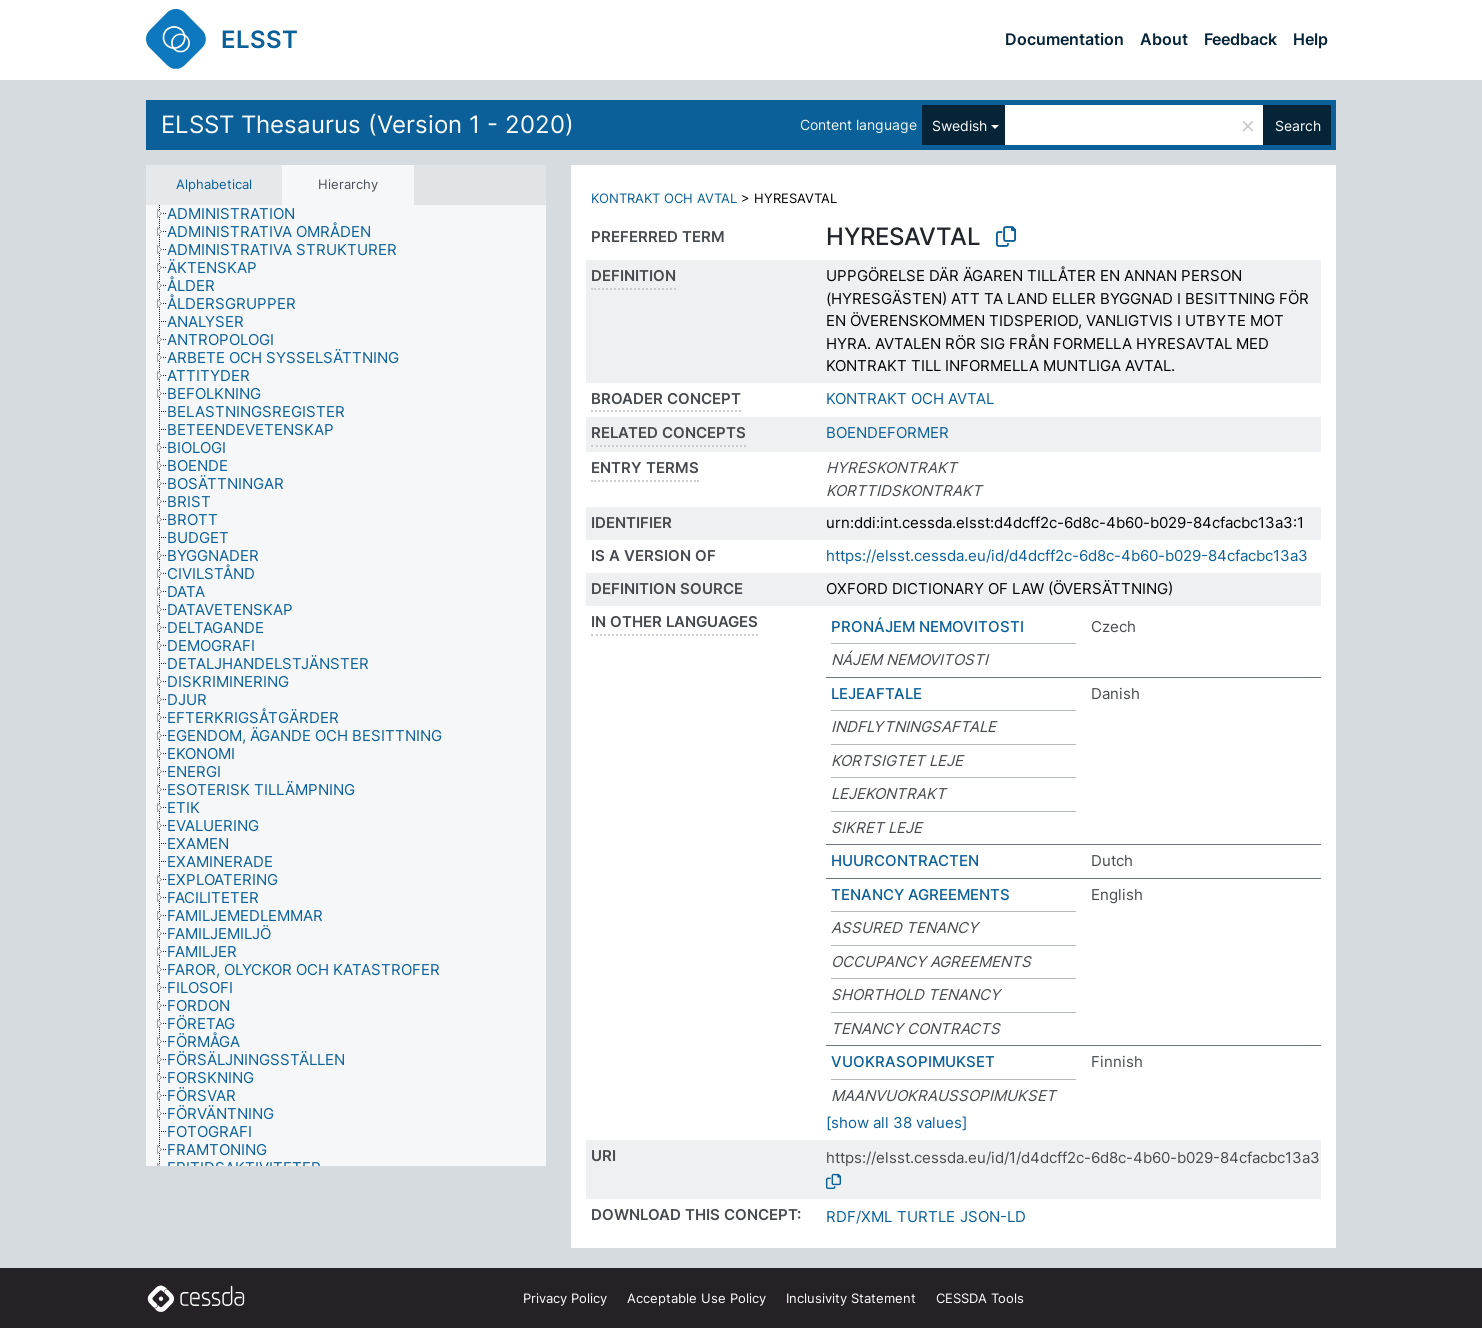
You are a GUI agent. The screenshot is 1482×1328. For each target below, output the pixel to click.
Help (1310, 39)
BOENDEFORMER (887, 432)
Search (1298, 125)
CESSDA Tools (980, 1298)
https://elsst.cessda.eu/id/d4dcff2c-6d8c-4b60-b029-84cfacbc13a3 (1067, 555)
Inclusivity (851, 1298)
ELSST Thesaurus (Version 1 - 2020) (367, 124)
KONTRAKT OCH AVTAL (664, 198)
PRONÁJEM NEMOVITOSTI (927, 626)
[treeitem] (239, 214)
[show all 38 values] (896, 1122)
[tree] (346, 686)
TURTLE (926, 1216)
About (1164, 39)
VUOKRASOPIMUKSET (913, 1061)
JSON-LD (993, 1216)
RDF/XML (859, 1216)
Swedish (959, 125)
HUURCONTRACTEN (905, 860)
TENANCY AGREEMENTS (920, 894)
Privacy (565, 1298)
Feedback (1240, 39)
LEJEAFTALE (876, 693)
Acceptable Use (696, 1298)
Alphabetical (214, 184)
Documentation (1064, 39)
